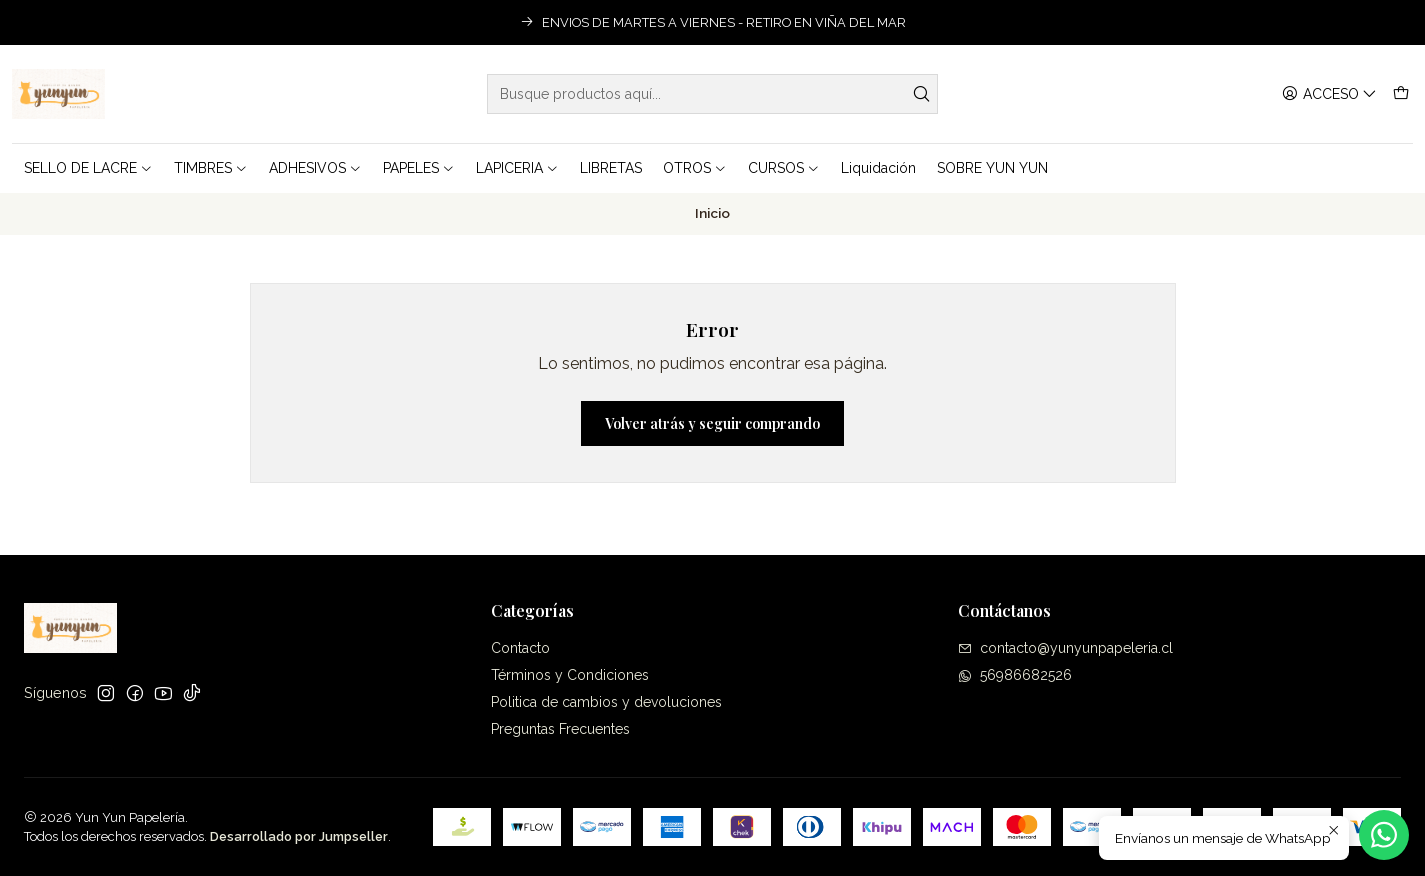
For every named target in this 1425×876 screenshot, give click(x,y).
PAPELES (419, 168)
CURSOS (784, 168)
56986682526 (1015, 675)
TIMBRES (211, 168)
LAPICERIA (517, 168)
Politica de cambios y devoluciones (606, 702)
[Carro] (1401, 94)
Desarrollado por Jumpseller (299, 836)
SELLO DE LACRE (88, 168)
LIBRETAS (611, 168)
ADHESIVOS (315, 168)
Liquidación (878, 168)
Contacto (520, 648)
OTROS (695, 168)
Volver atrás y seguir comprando (712, 423)
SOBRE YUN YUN (992, 168)
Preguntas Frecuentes (560, 729)
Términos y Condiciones (570, 675)
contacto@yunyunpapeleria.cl (1065, 648)
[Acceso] (1329, 94)
